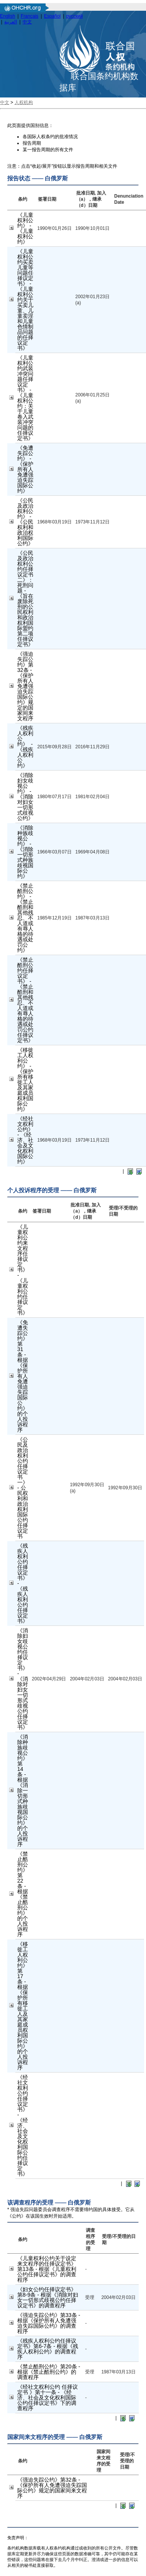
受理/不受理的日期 (127, 2461)
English (7, 16)
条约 (22, 199)
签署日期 (47, 199)
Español (52, 16)
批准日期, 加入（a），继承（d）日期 (91, 199)
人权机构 (24, 102)
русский (74, 16)
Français (29, 16)
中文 (27, 22)
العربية (10, 22)
